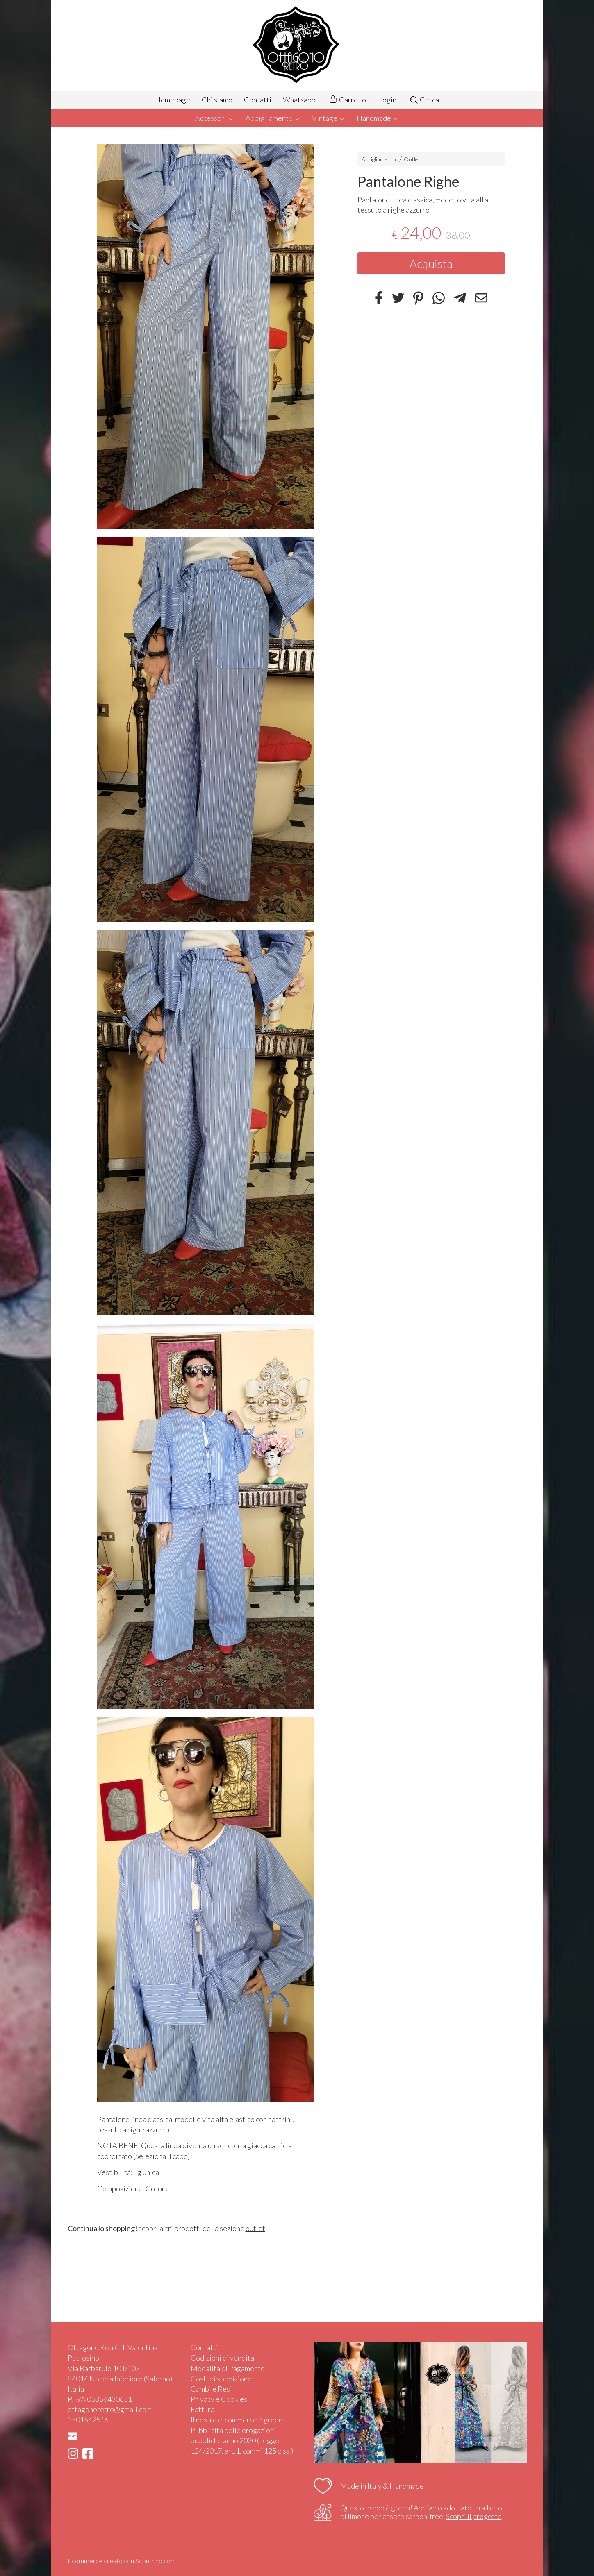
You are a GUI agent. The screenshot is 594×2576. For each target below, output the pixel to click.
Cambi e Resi (211, 2388)
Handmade (378, 117)
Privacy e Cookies (219, 2399)
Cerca (424, 99)
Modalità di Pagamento (228, 2368)
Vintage (328, 117)
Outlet (412, 159)
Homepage (172, 99)
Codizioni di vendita (222, 2357)
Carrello (347, 100)
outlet (255, 2228)
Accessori (214, 117)
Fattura (202, 2409)
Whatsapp (299, 99)
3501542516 (88, 2419)
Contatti (257, 99)
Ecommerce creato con (122, 2561)
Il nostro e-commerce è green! (238, 2419)
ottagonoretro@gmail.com (110, 2409)
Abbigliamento (273, 117)
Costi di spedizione (221, 2378)
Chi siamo (217, 99)
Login (387, 99)
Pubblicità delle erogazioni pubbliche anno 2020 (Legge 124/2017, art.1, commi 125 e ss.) (242, 2440)
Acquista (431, 263)
